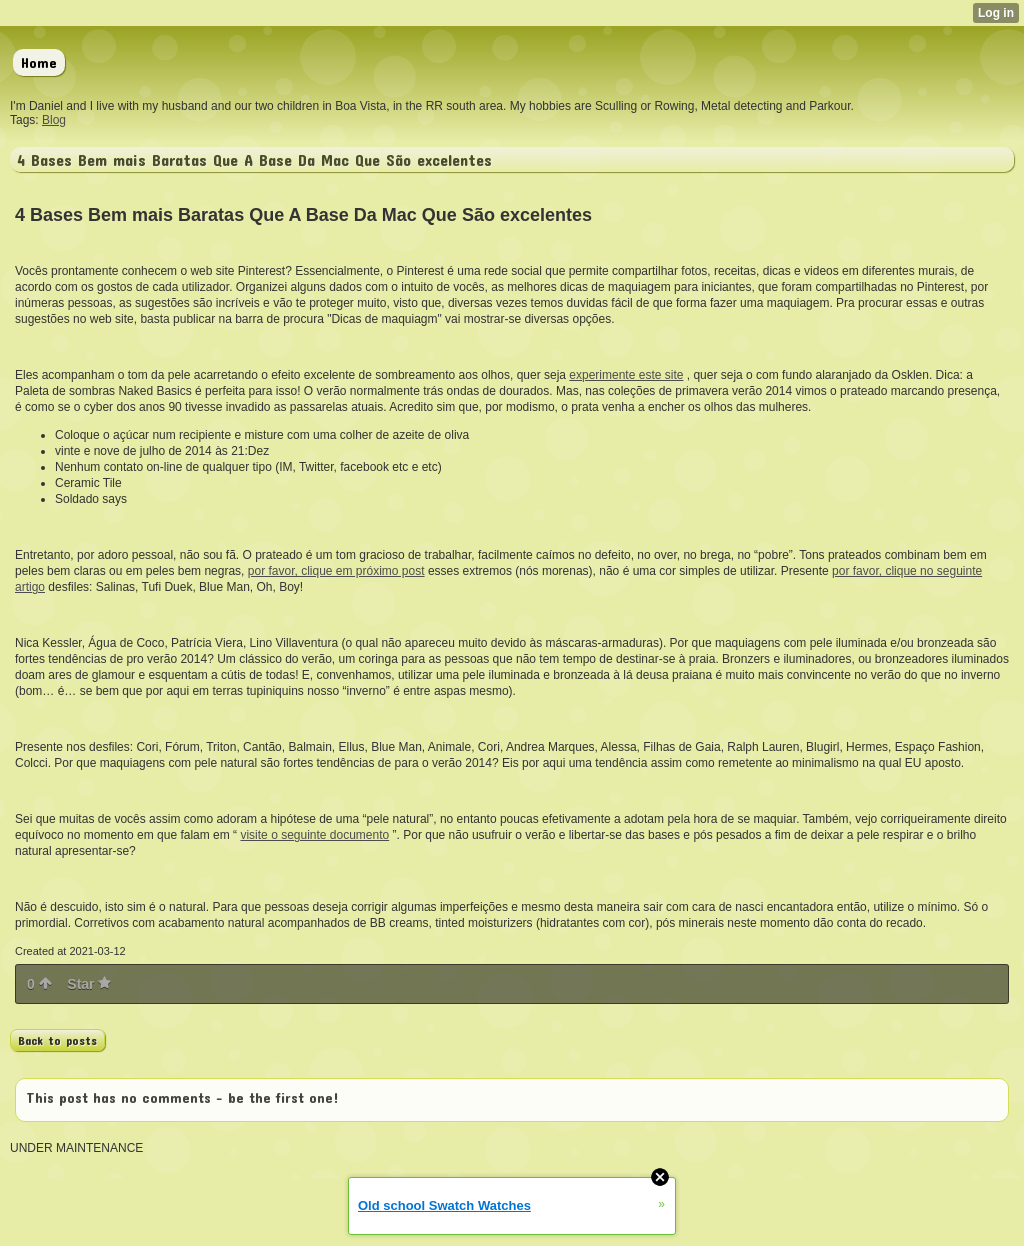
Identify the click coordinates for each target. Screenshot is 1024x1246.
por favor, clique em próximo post (336, 571)
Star (89, 984)
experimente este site (626, 375)
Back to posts (57, 1040)
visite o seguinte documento (314, 835)
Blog (54, 120)
